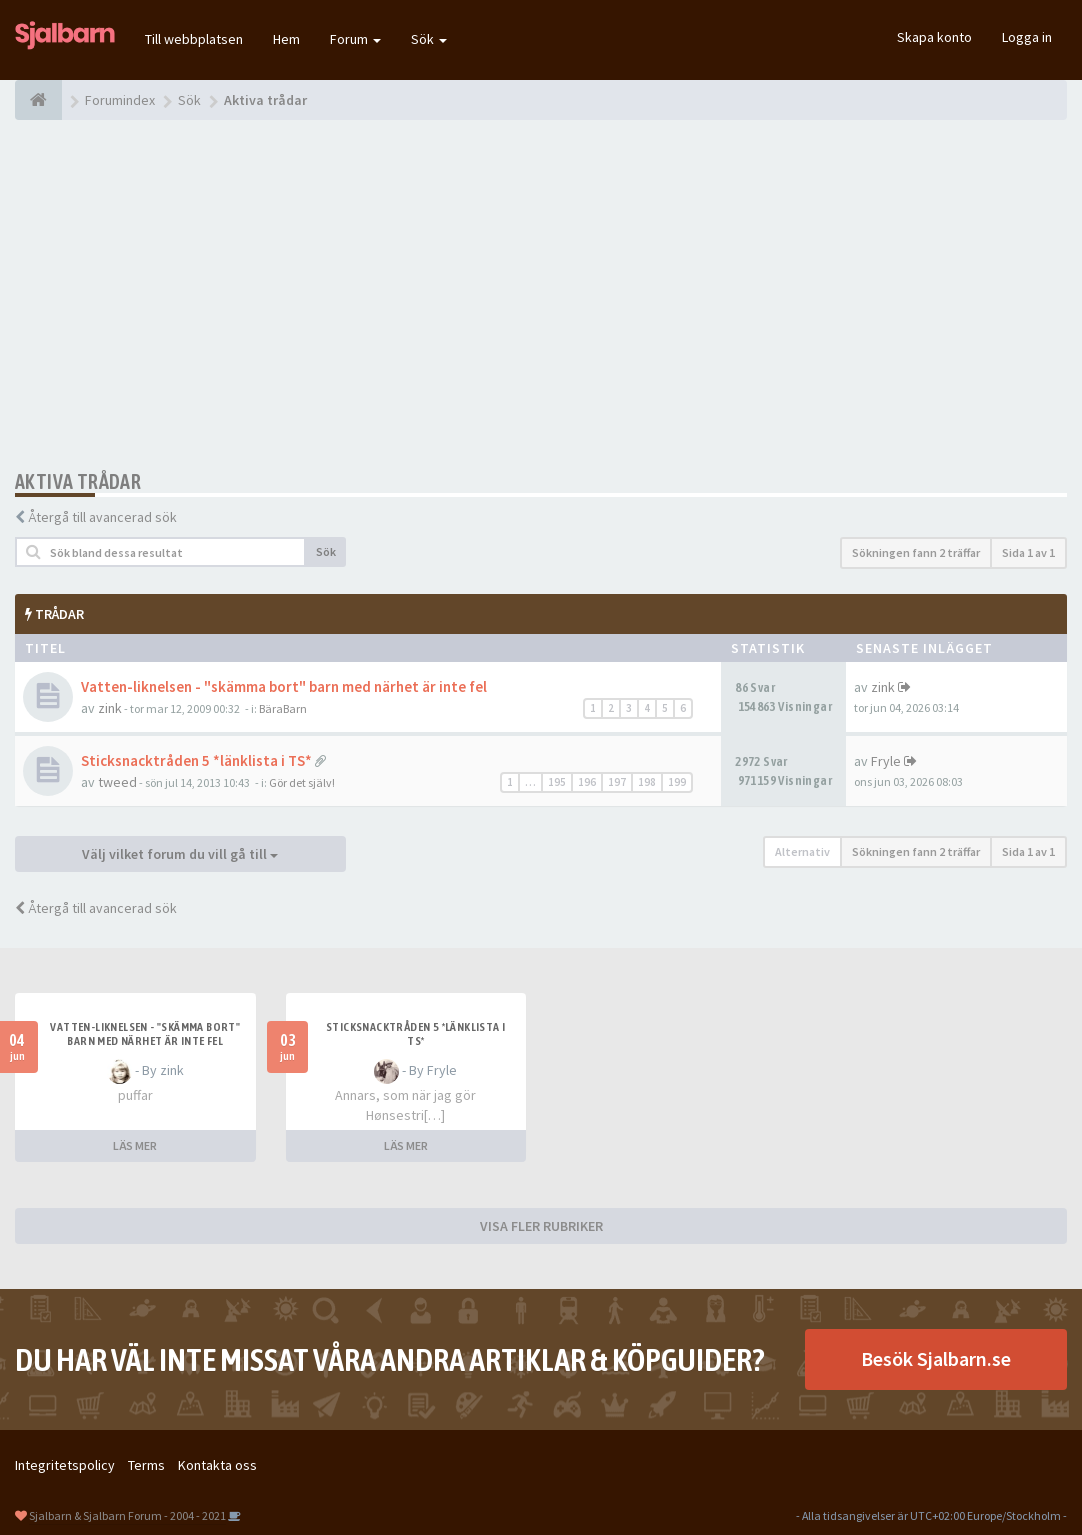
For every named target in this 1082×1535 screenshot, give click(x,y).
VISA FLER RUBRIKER (541, 1226)
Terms (146, 1465)
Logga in (1027, 37)
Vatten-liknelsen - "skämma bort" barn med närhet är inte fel (284, 686)
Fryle (886, 761)
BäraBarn (283, 708)
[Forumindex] (38, 100)
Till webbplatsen (194, 39)
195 (557, 782)
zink (110, 708)
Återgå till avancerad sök (102, 517)
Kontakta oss (217, 1465)
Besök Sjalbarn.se (936, 1358)
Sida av (1028, 552)
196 (587, 782)
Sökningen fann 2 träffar (916, 552)
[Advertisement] (541, 295)
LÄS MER (135, 1145)
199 (677, 782)
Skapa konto (934, 37)
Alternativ (802, 851)
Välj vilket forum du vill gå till (180, 854)
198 (647, 782)
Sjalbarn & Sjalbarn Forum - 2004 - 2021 (127, 1515)
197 (617, 782)
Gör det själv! (302, 782)
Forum (355, 39)
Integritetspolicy (65, 1465)
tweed (117, 782)
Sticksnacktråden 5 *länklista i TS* (196, 760)
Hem (286, 39)
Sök (429, 39)
